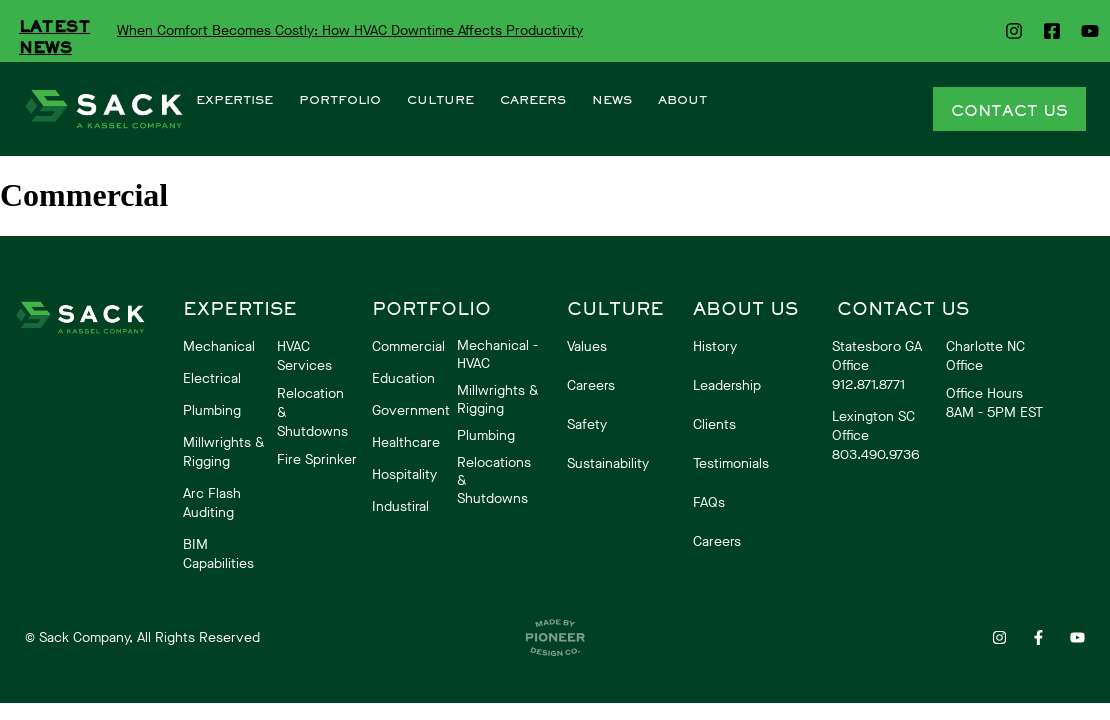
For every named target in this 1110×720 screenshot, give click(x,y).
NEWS (612, 99)
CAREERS (533, 99)
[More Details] (103, 109)
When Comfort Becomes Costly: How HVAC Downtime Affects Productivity (350, 30)
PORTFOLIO (340, 99)
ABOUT (682, 99)
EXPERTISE (234, 99)
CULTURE (440, 99)
